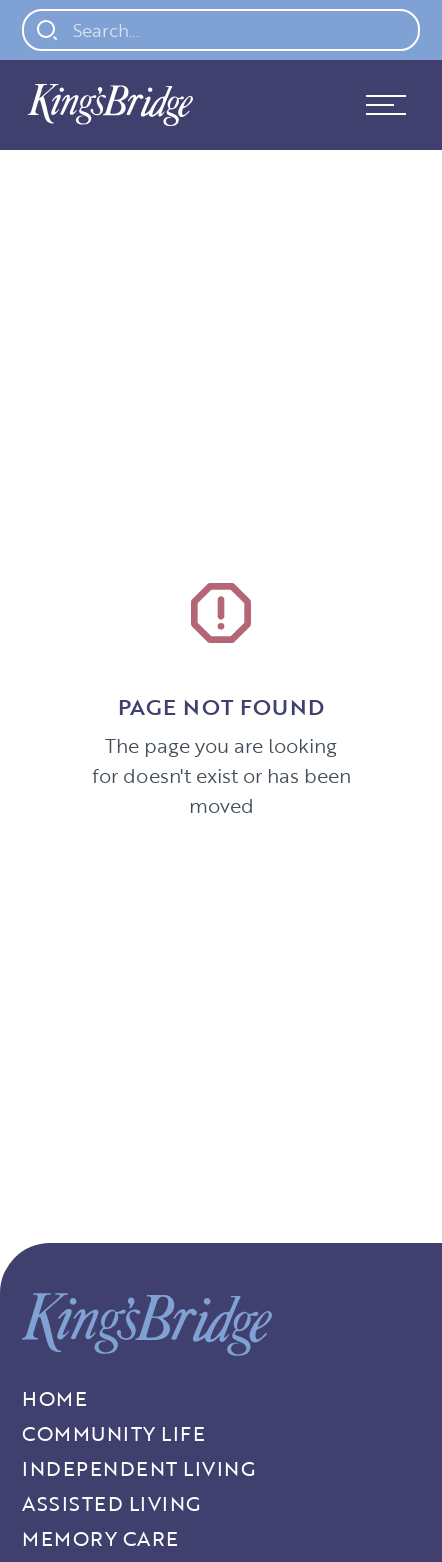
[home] (105, 104)
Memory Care (100, 1538)
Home (54, 1398)
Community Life (113, 1433)
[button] (386, 105)
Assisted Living (111, 1503)
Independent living (138, 1468)
